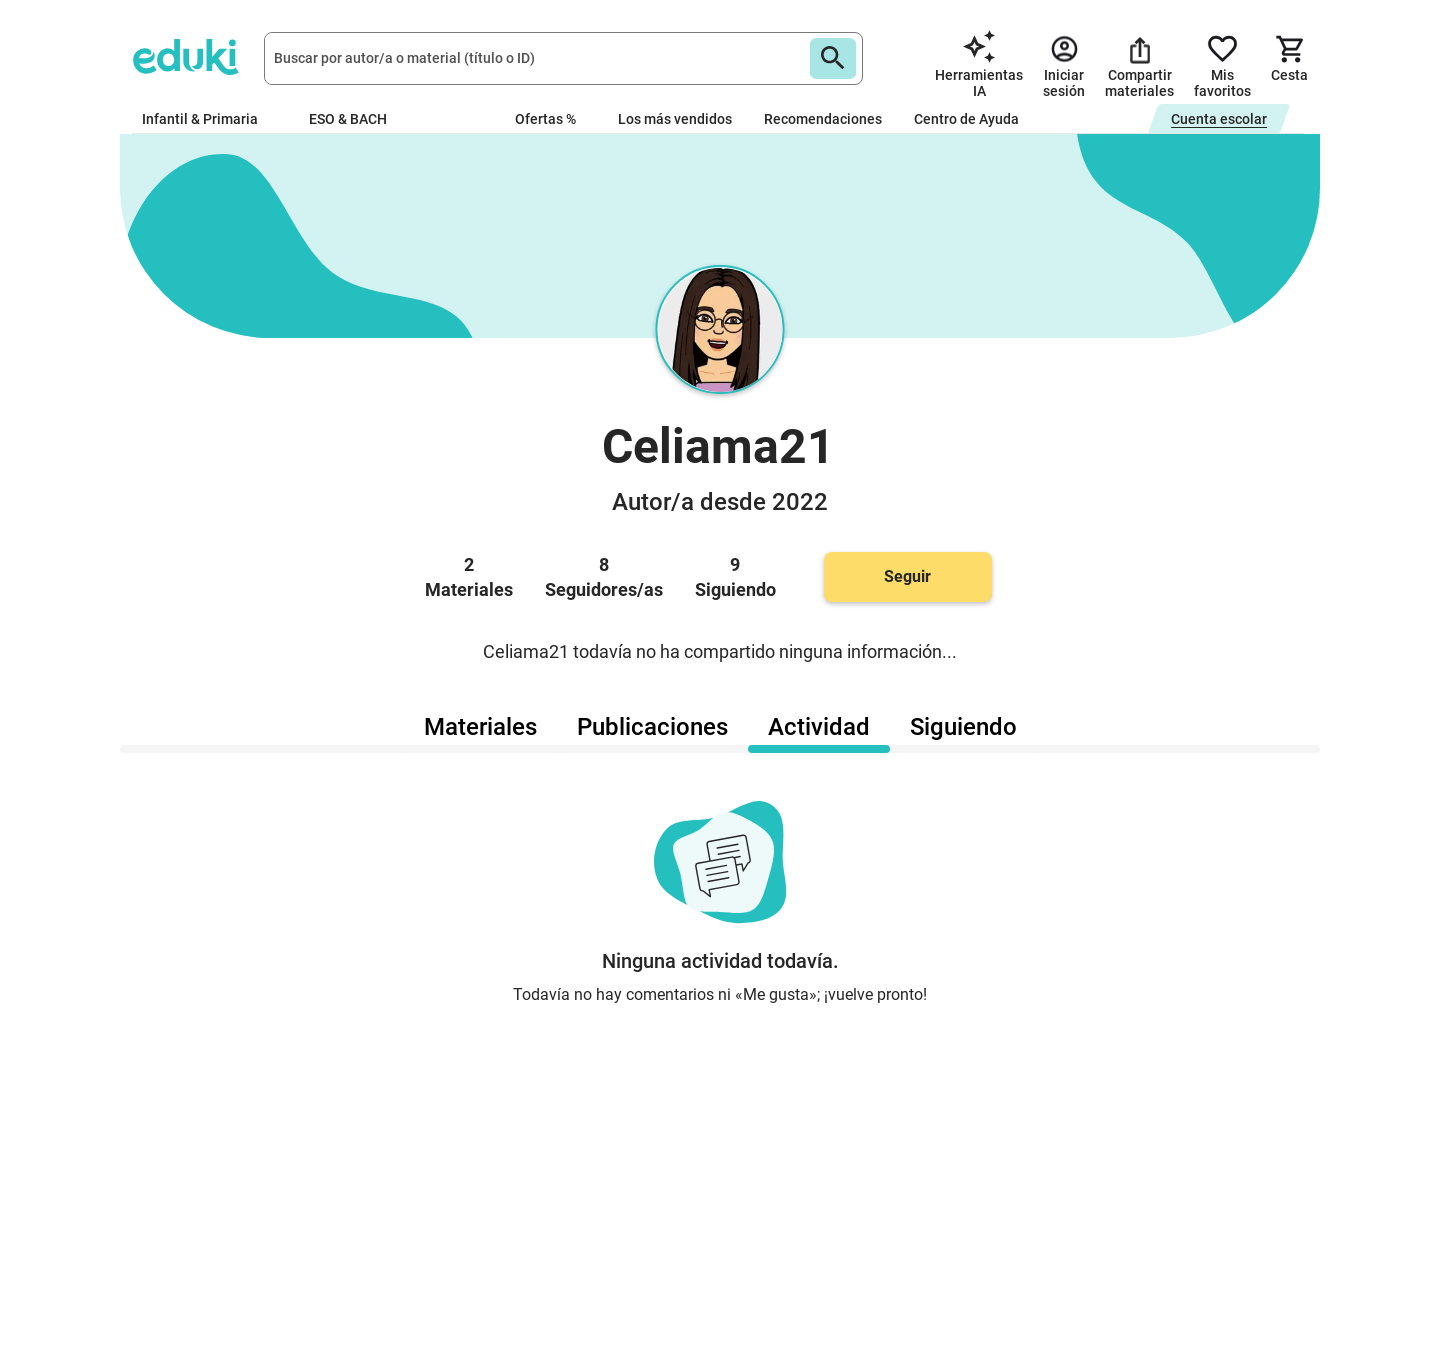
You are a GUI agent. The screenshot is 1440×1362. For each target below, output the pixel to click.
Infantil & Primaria (209, 119)
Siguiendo (963, 727)
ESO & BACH (356, 119)
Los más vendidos (675, 119)
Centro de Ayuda (966, 119)
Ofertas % (545, 119)
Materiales (480, 727)
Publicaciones (652, 727)
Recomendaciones (823, 119)
